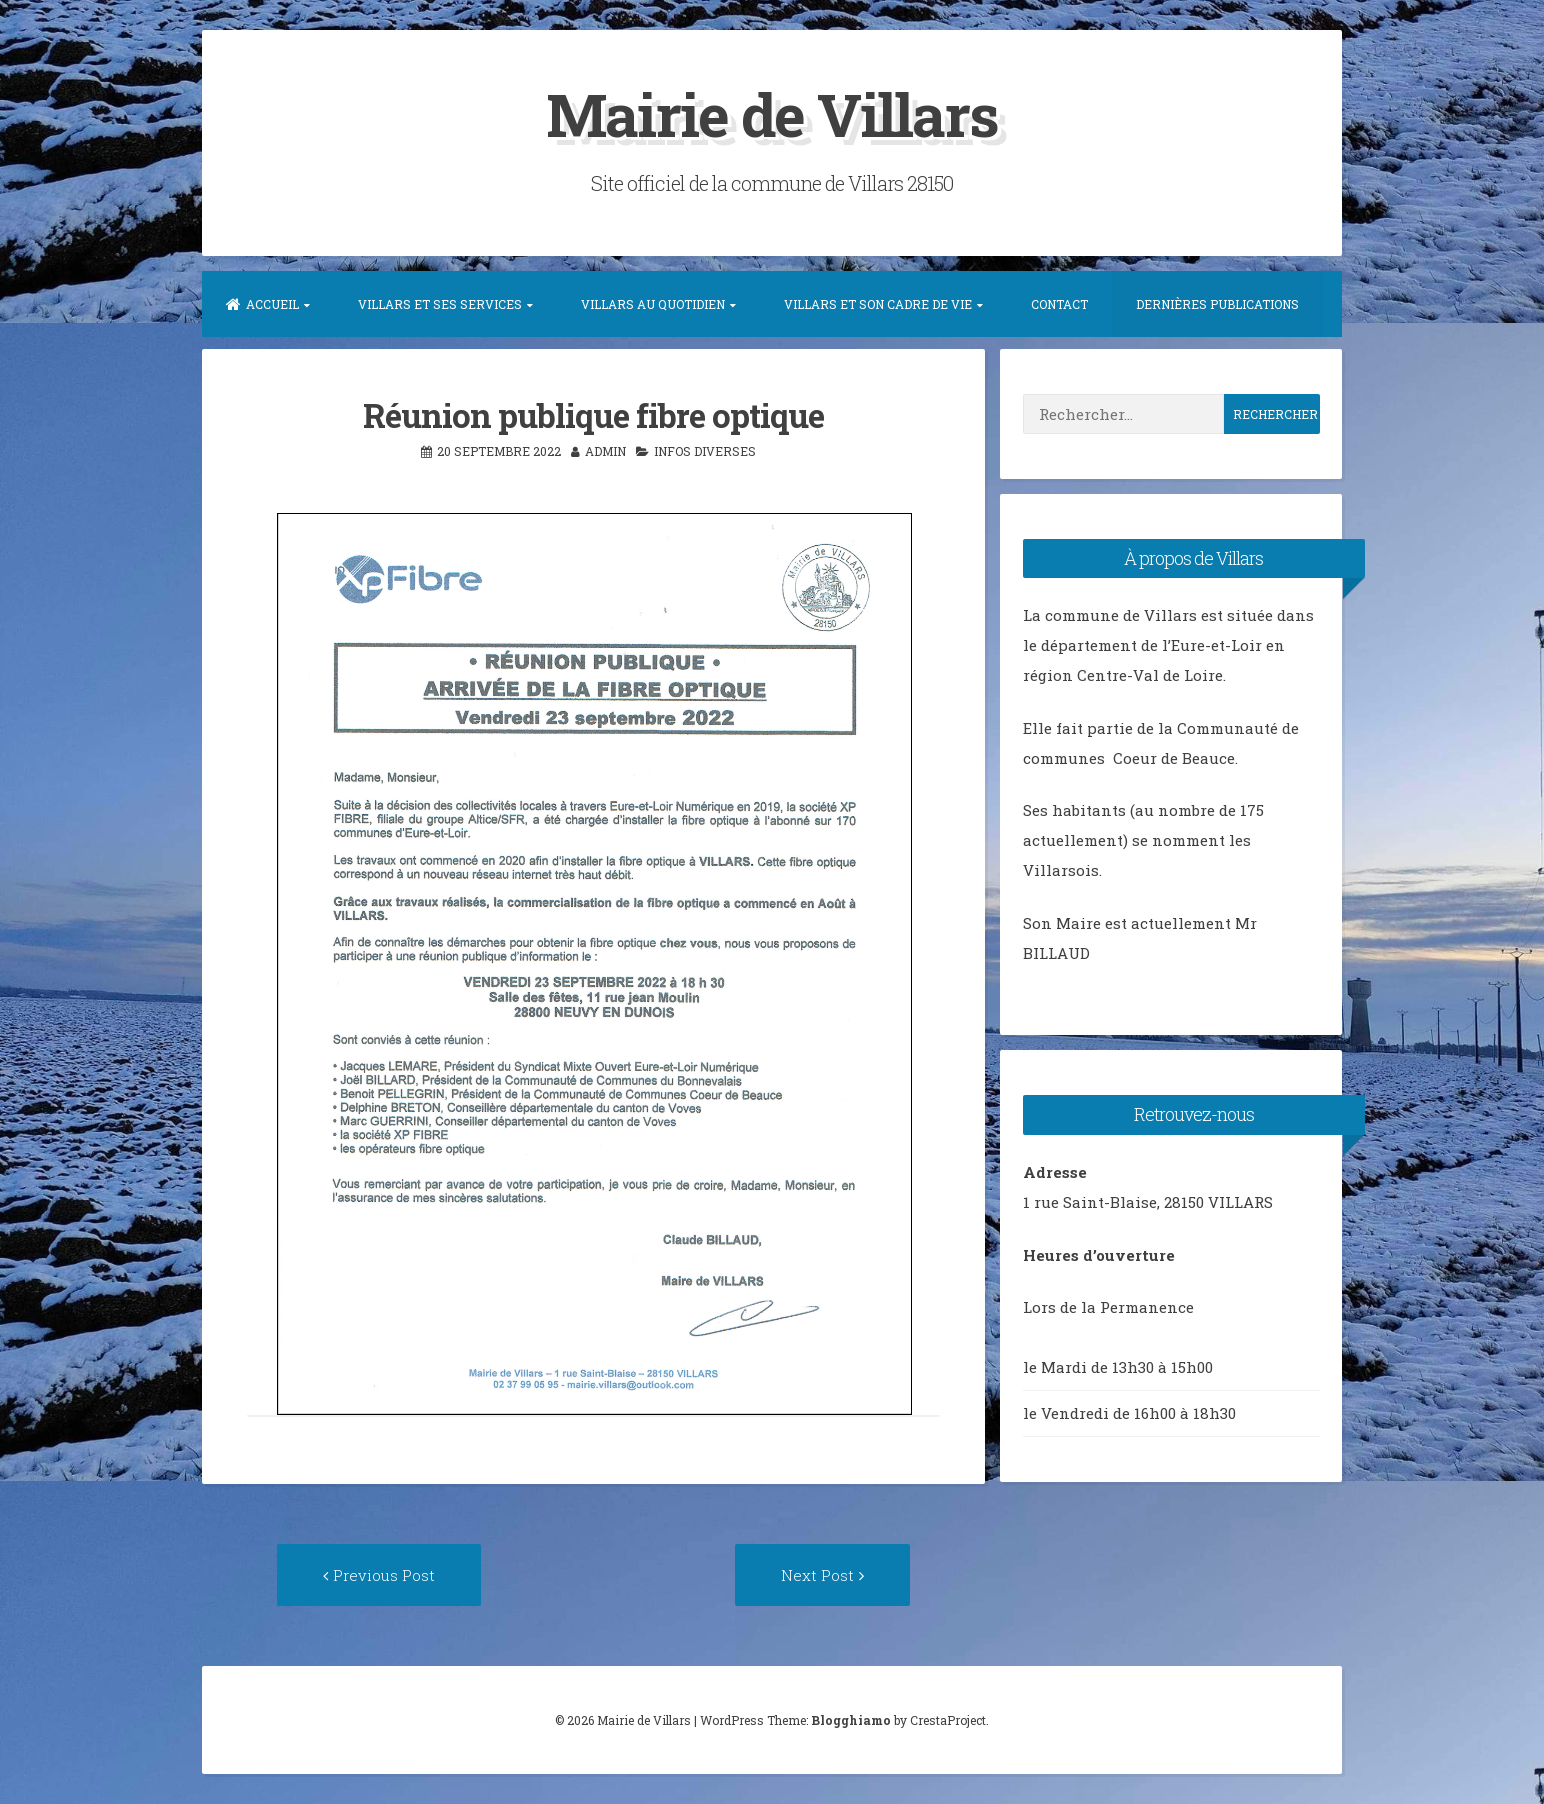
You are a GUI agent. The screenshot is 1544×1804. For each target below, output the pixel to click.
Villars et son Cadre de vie (878, 304)
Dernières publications (1217, 304)
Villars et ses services (440, 304)
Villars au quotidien (653, 304)
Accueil (262, 304)
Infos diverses (705, 451)
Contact (1059, 304)
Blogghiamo (851, 1720)
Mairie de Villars (772, 113)
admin (605, 451)
